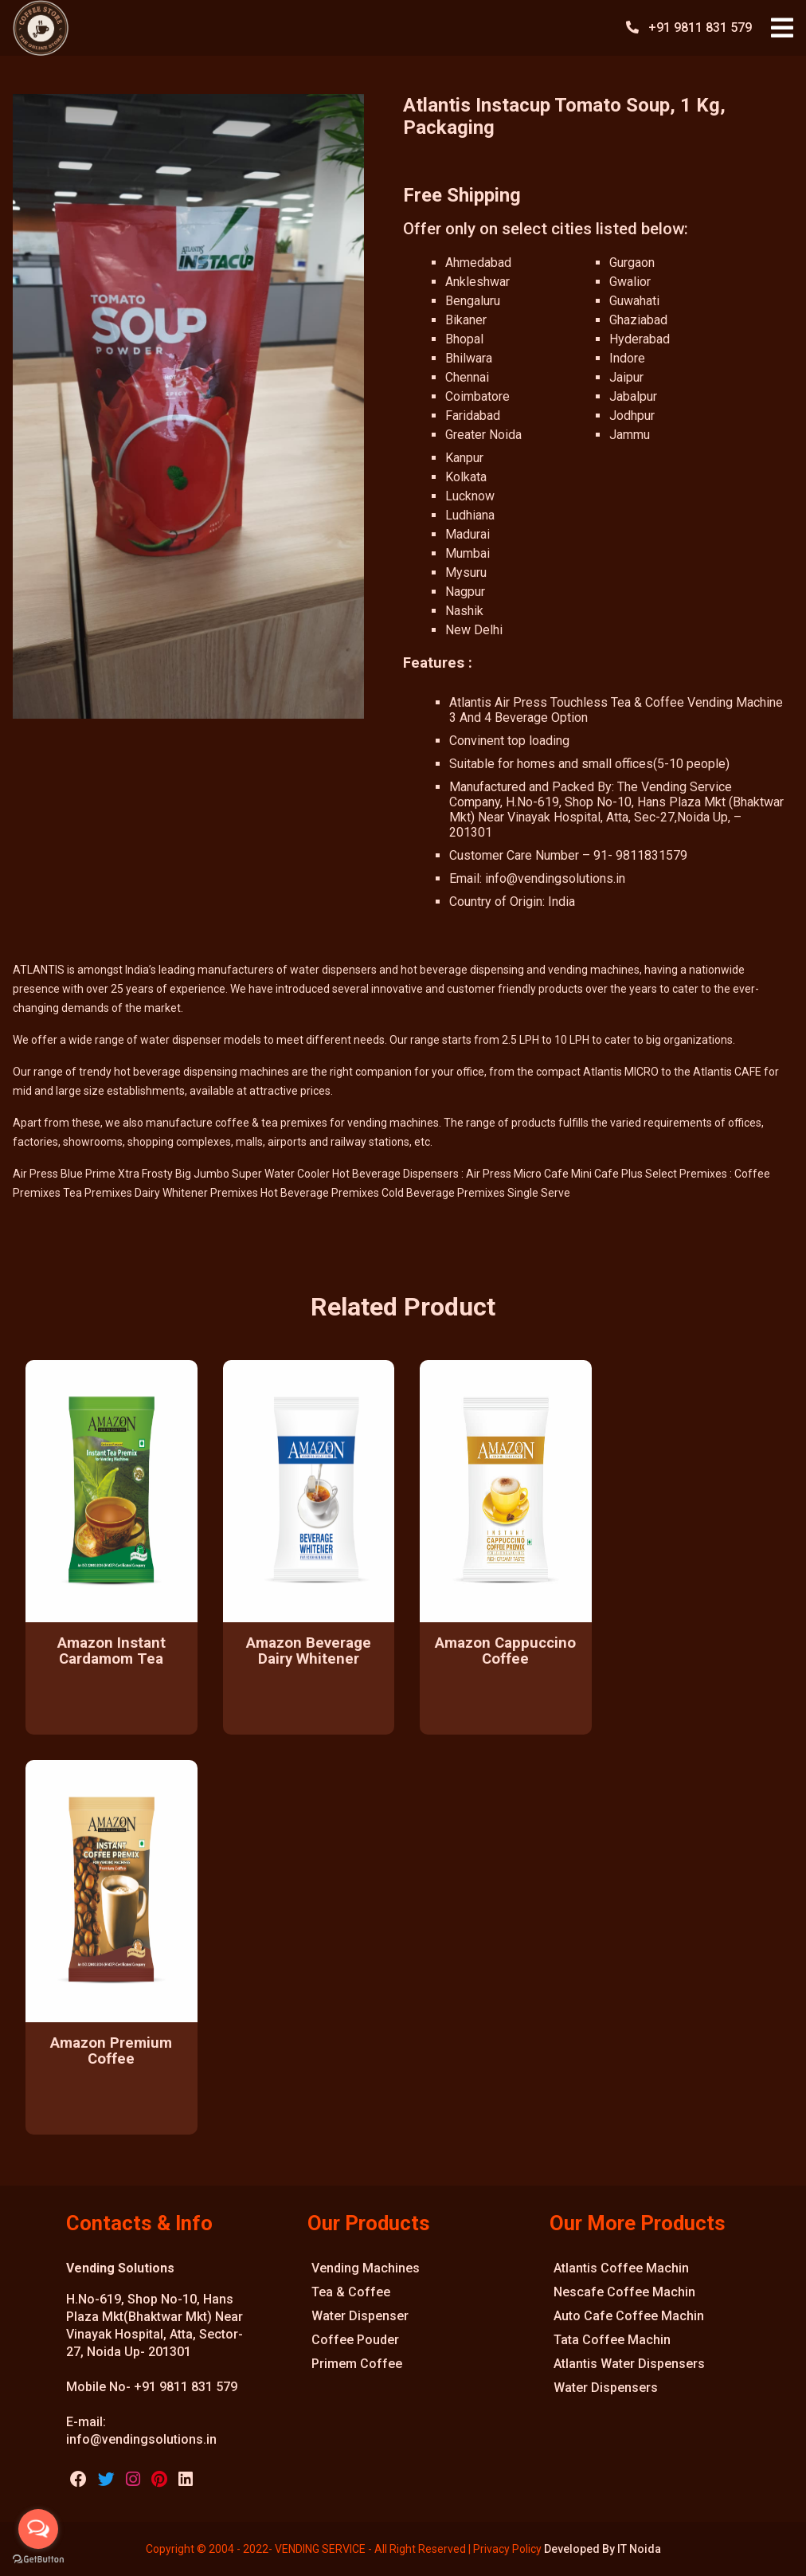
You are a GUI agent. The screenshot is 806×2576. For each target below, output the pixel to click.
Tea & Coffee (350, 2292)
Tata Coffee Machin (612, 2339)
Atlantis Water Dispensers (629, 2363)
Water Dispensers (606, 2387)
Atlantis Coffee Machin (621, 2268)
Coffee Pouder (355, 2339)
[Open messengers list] (38, 2529)
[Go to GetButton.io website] (38, 2559)
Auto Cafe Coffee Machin (629, 2315)
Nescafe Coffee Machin (624, 2292)
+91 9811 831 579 (701, 27)
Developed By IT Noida (602, 2549)
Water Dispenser (360, 2315)
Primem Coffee (356, 2363)
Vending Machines (365, 2268)
